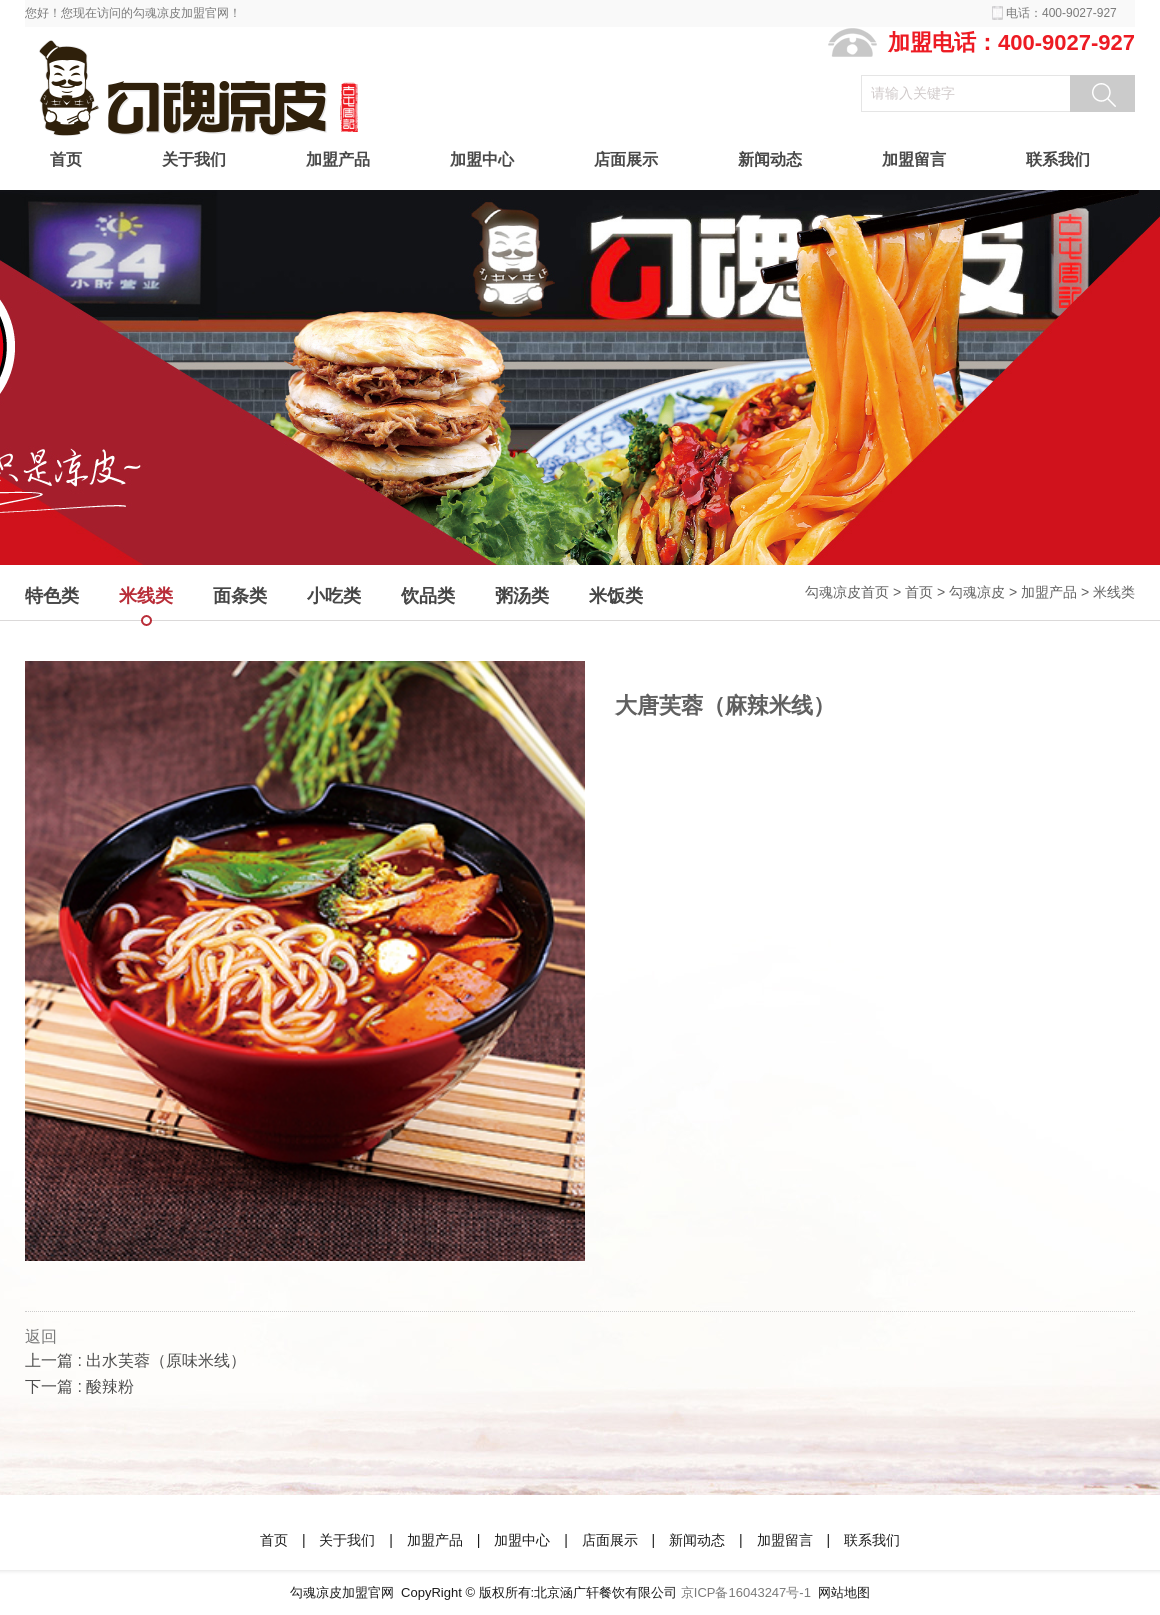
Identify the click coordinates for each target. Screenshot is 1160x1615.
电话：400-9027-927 (1061, 13)
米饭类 (616, 596)
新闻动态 (770, 159)
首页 (66, 159)
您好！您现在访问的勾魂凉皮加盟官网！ (133, 13)
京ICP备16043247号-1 (746, 1592)
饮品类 (428, 596)
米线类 (1114, 592)
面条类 (240, 596)
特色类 (52, 596)
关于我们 (194, 159)
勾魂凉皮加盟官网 (342, 1592)
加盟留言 (914, 159)
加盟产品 (338, 159)
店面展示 (626, 159)
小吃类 (334, 596)
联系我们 (1058, 159)
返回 (41, 1336)
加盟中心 (482, 159)
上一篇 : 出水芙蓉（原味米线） (135, 1360)
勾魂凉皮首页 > (855, 592)
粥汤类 (522, 596)
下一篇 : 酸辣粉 (79, 1386)
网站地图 (844, 1592)
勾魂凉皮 (977, 592)
